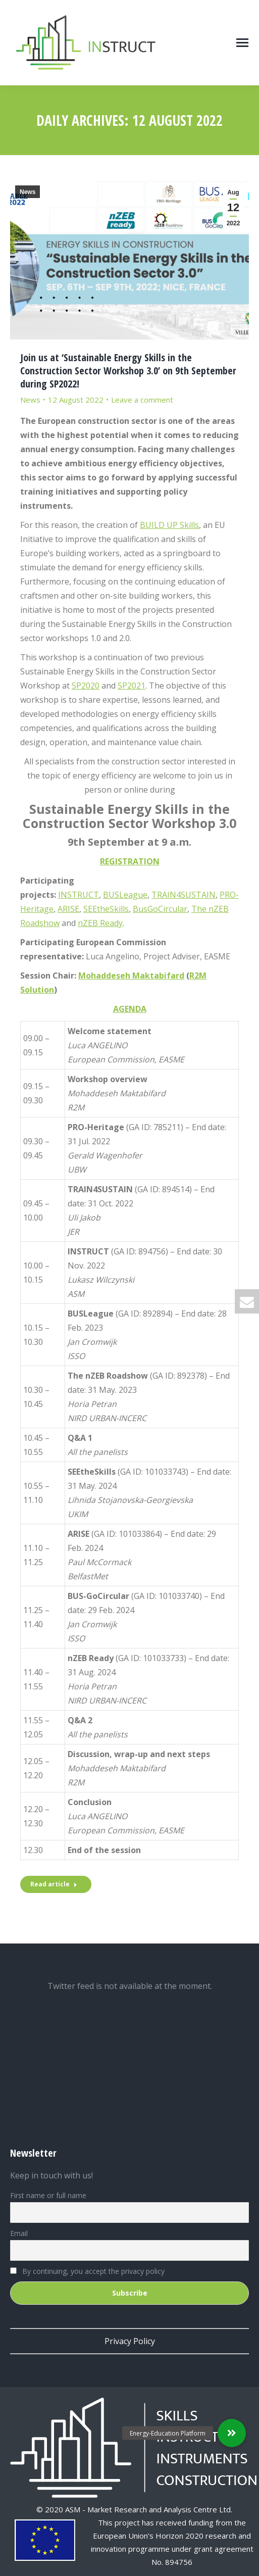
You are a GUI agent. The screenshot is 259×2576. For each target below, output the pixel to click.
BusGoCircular (160, 908)
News (27, 192)
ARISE (68, 908)
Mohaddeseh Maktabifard (131, 975)
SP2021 (131, 685)
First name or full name (48, 2195)
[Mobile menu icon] (242, 42)
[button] (232, 2433)
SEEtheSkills (106, 908)
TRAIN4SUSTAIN (183, 894)
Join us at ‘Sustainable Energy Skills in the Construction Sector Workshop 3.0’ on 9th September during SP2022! (128, 371)
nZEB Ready (100, 923)
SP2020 (85, 685)
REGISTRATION (130, 861)
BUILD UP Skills (169, 524)
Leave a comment (142, 400)
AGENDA (129, 1008)
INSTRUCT (78, 894)
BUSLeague (125, 894)
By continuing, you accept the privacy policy (87, 2271)
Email (19, 2233)
